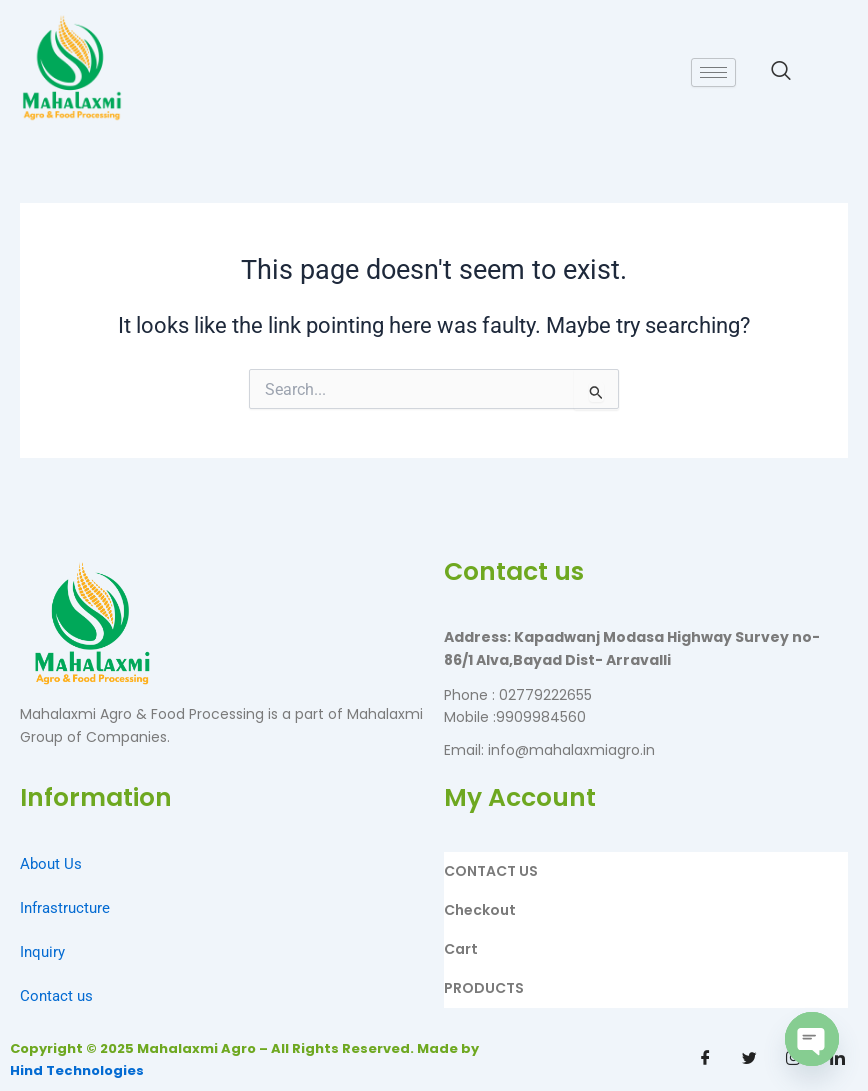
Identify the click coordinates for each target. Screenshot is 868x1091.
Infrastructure (65, 908)
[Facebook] (706, 1058)
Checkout (480, 910)
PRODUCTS (484, 988)
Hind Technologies (77, 1070)
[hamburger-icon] (713, 72)
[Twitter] (750, 1058)
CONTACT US (491, 871)
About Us (51, 864)
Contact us (56, 996)
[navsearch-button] (781, 72)
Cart (461, 949)
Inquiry (42, 952)
